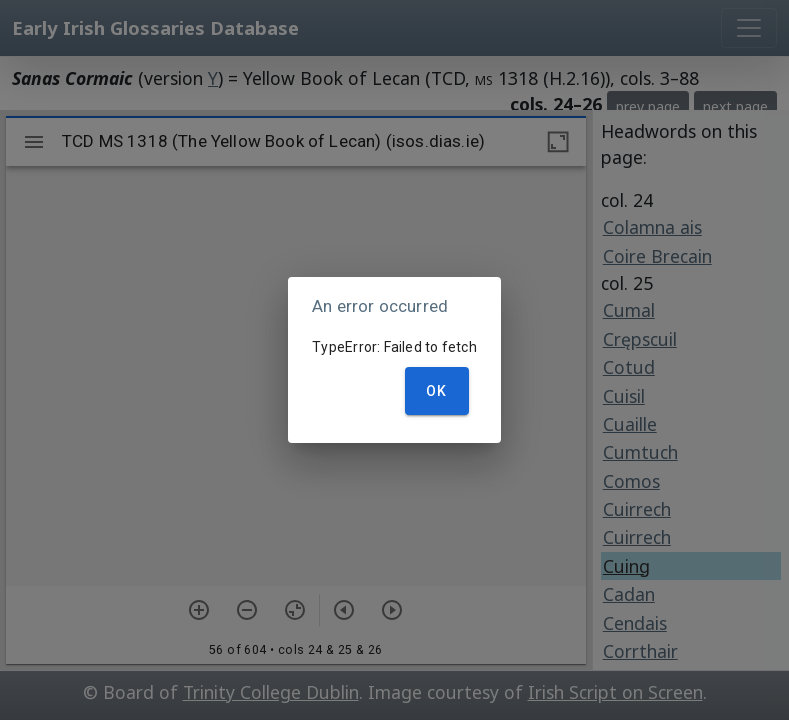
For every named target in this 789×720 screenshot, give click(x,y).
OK (437, 391)
